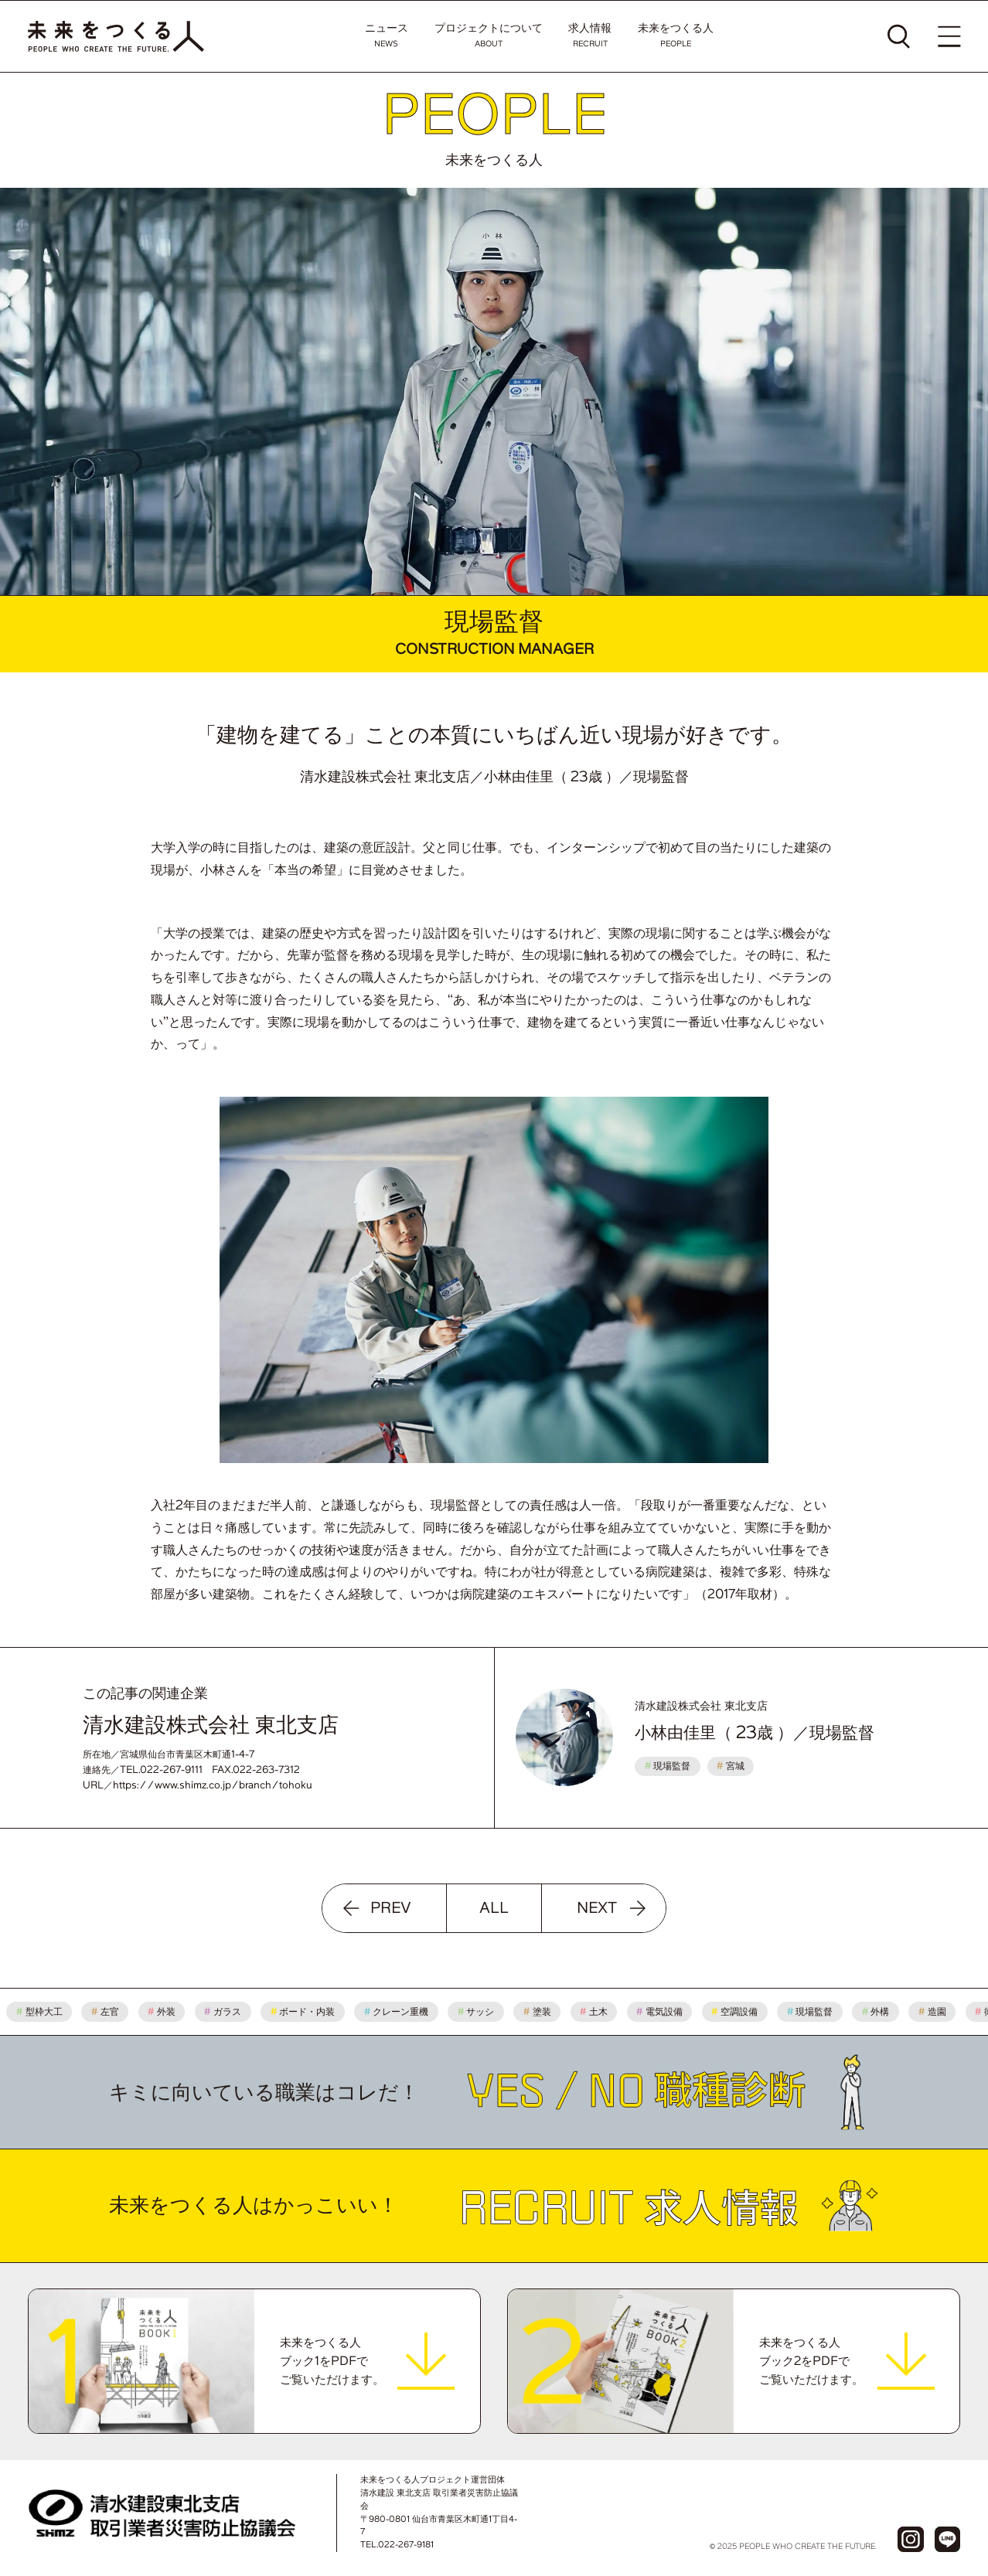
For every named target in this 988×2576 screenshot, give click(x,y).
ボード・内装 (307, 2011)
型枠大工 (45, 2011)
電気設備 (665, 2011)
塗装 (543, 2011)
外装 (167, 2011)
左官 (110, 2011)
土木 (599, 2011)
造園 (938, 2011)
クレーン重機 (401, 2011)
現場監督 (668, 1765)
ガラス (228, 2011)
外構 (881, 2011)
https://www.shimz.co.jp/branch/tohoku (212, 1785)
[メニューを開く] (949, 36)
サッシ (481, 2011)
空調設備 (740, 2011)
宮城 (730, 1765)
